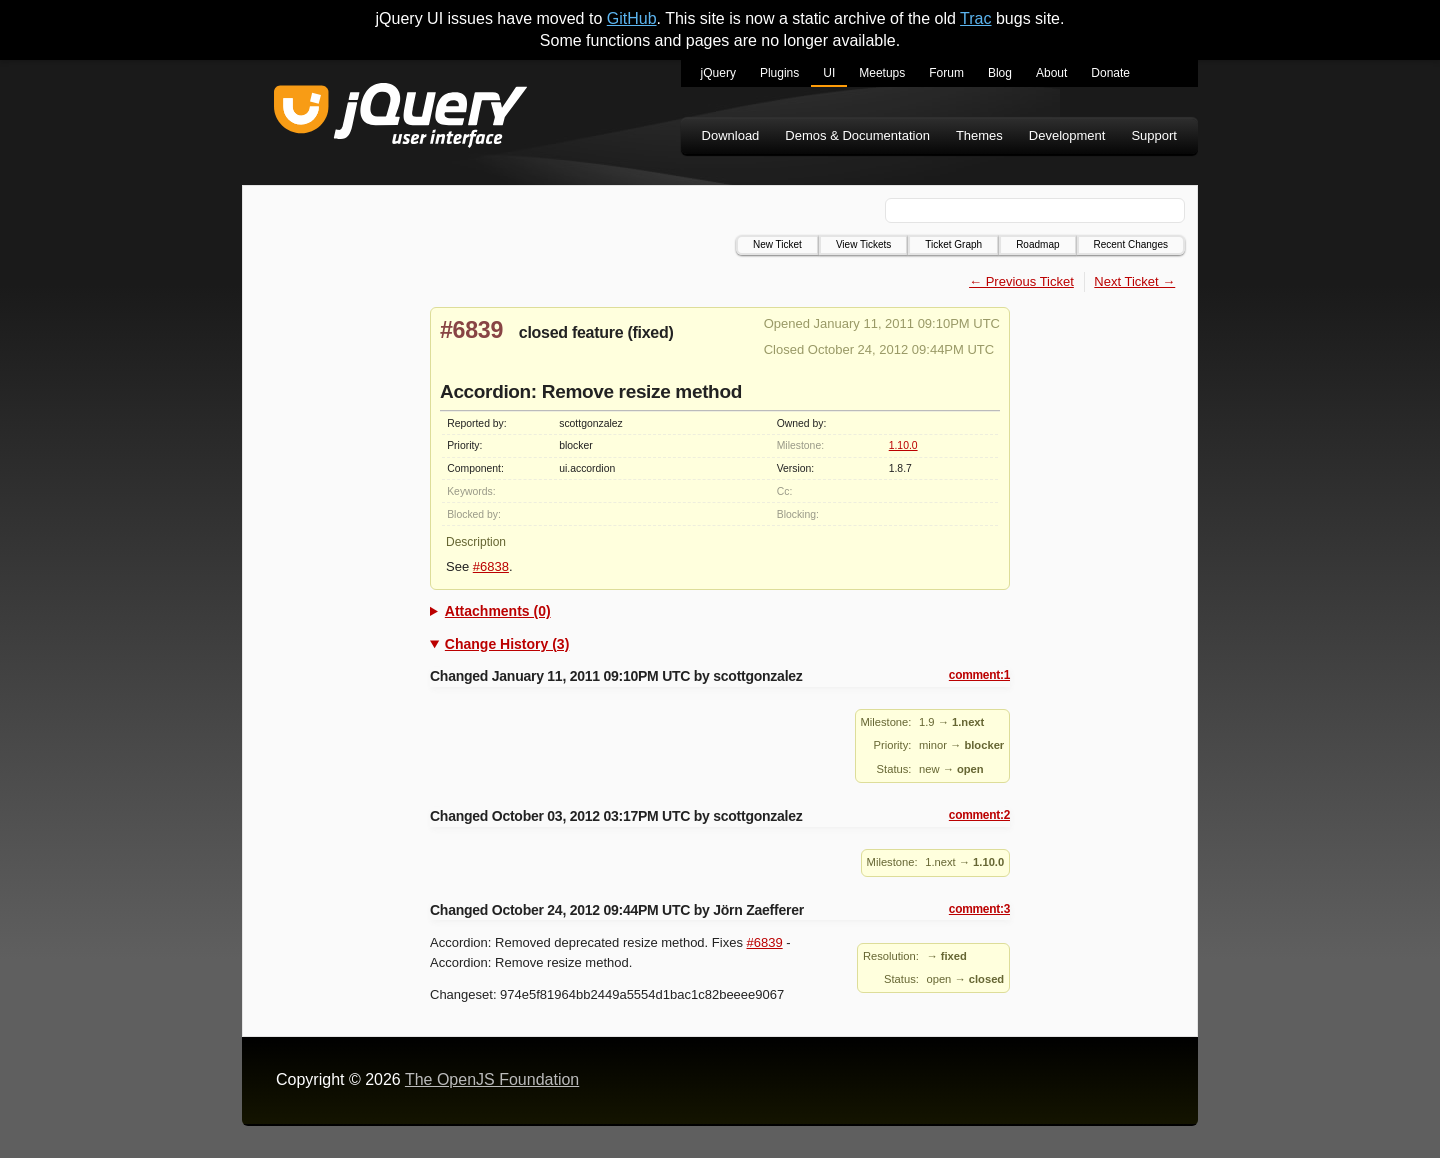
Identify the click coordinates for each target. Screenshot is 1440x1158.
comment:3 (979, 909)
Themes (979, 135)
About (1051, 73)
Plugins (779, 73)
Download (731, 135)
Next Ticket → (1134, 281)
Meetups (882, 73)
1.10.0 (903, 445)
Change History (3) (507, 644)
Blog (1000, 73)
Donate (1110, 73)
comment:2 (979, 815)
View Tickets (863, 244)
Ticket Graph (953, 244)
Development (1067, 135)
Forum (946, 73)
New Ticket (777, 244)
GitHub (632, 18)
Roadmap (1037, 244)
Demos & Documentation (857, 135)
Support (1154, 135)
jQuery (718, 73)
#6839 (471, 330)
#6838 (491, 566)
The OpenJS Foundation (492, 1079)
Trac (975, 18)
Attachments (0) (498, 611)
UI (829, 73)
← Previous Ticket (1021, 281)
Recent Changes (1131, 244)
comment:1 (979, 675)
